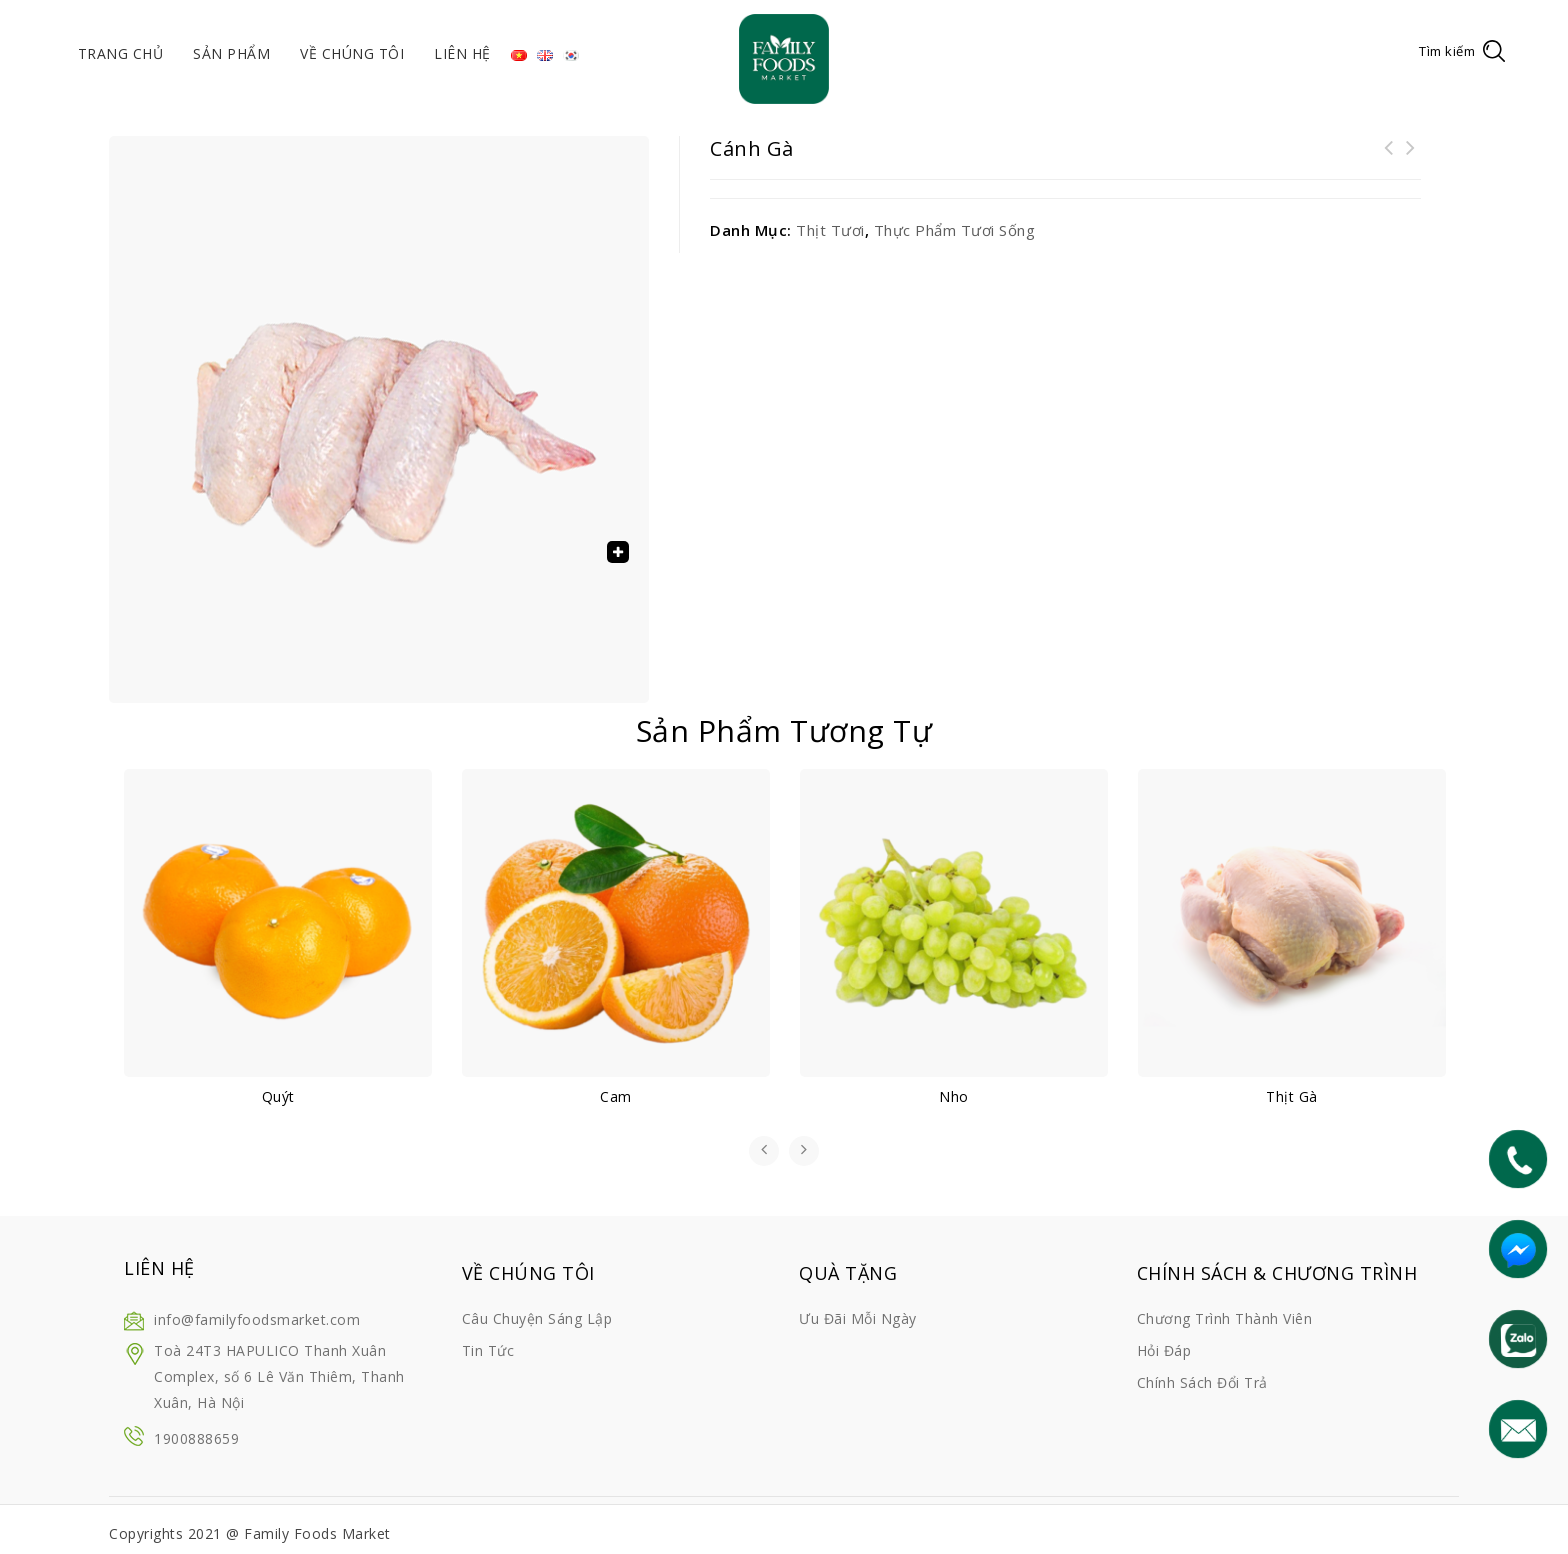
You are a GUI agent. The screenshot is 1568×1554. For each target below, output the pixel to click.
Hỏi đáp (1164, 1350)
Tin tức (488, 1350)
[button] (618, 552)
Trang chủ (121, 53)
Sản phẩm (231, 53)
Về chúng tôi (352, 53)
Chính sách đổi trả (1202, 1382)
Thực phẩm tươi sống (955, 230)
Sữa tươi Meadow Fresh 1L (1411, 160)
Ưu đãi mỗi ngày (858, 1318)
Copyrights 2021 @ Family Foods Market (250, 1533)
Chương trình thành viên (1225, 1318)
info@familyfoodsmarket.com (257, 1319)
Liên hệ (462, 53)
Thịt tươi (830, 230)
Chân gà (1389, 160)
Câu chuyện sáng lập (537, 1318)
